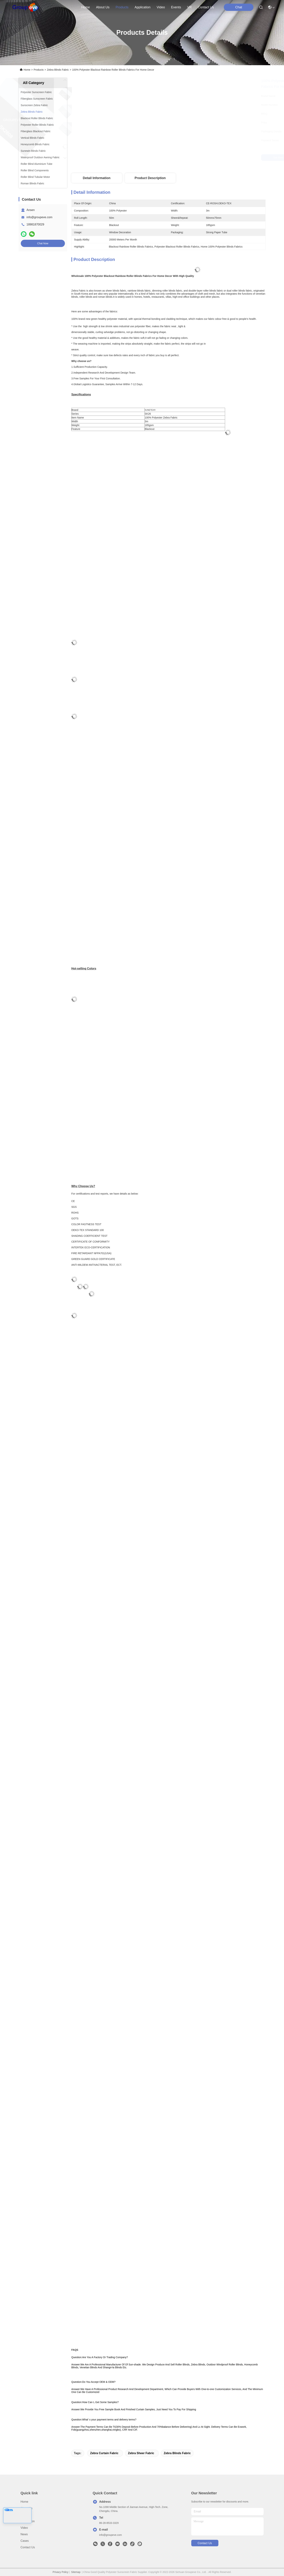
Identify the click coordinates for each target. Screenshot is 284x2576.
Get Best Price (199, 157)
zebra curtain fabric (104, 2453)
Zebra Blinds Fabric (58, 69)
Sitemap (75, 2572)
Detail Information (96, 178)
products (122, 7)
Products (39, 69)
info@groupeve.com (39, 217)
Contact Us (28, 2547)
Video (24, 2527)
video (161, 7)
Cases (25, 2540)
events (176, 7)
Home (85, 7)
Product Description (150, 178)
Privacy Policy (60, 2572)
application (142, 7)
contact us (206, 7)
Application (28, 2521)
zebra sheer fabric (141, 2453)
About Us (27, 2508)
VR (189, 7)
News (24, 2534)
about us (102, 7)
